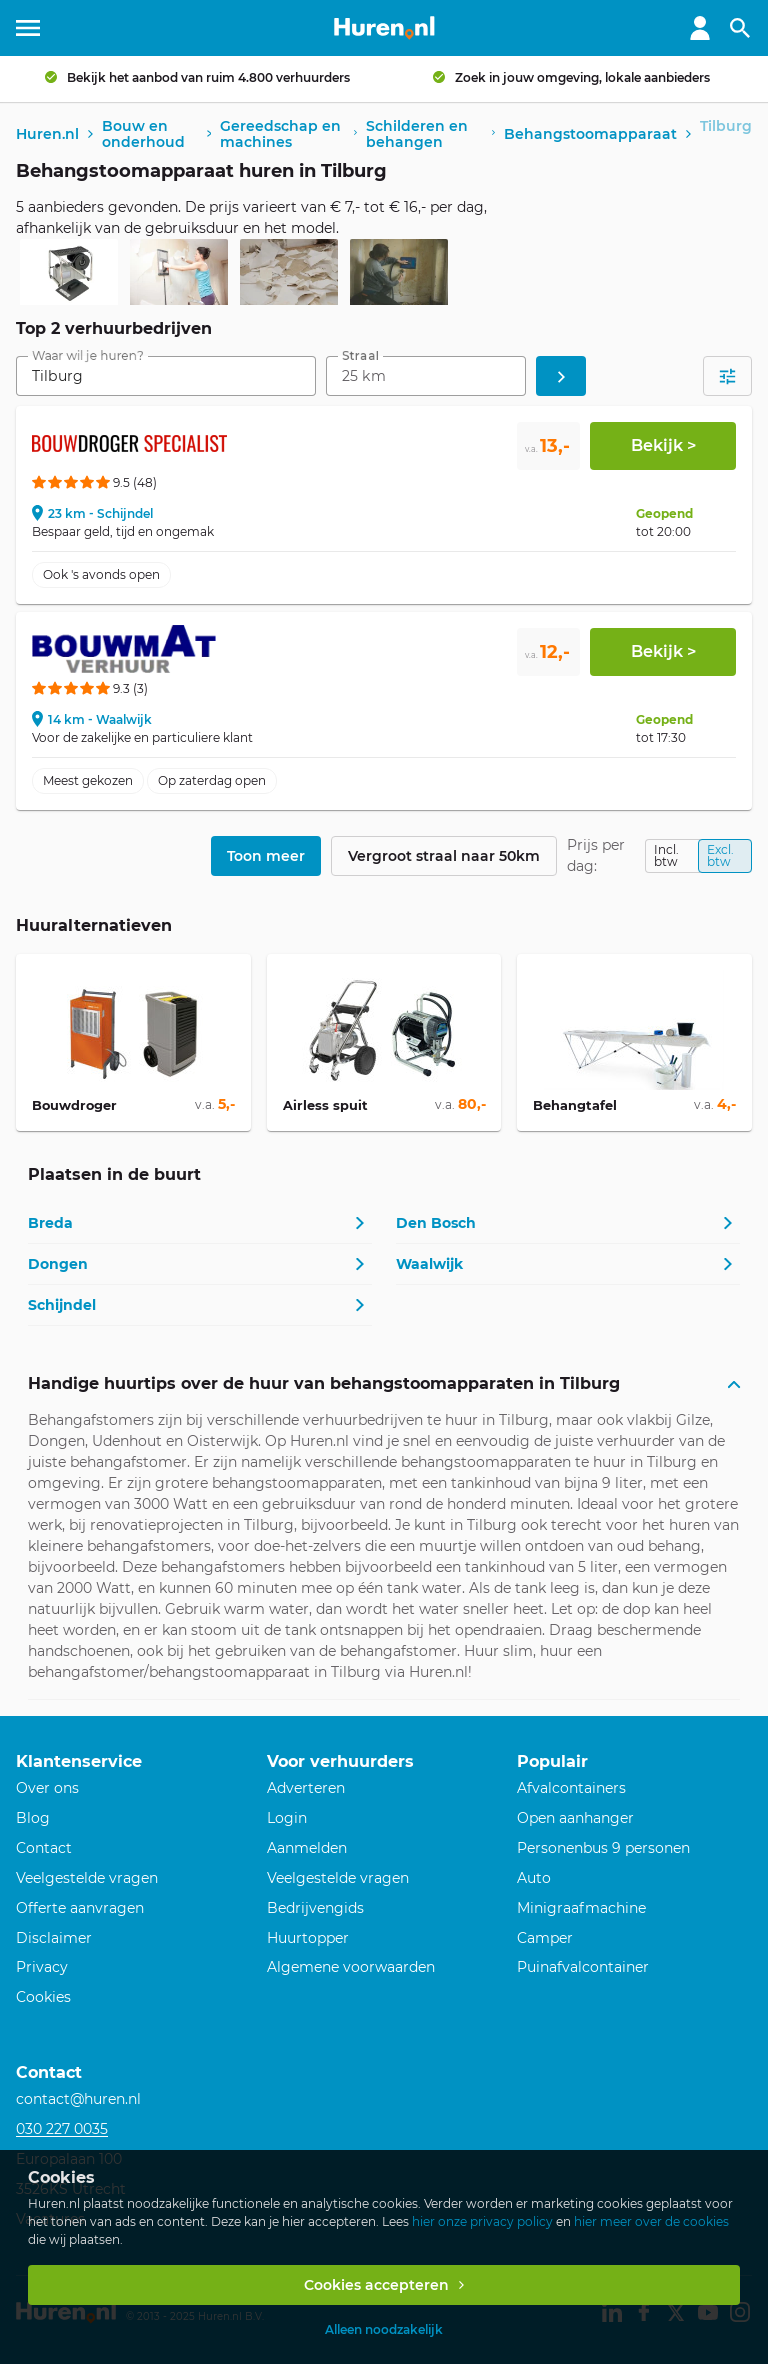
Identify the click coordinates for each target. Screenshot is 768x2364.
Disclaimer (54, 1938)
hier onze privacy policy (482, 2221)
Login (287, 1818)
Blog (33, 1818)
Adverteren (306, 1788)
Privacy (42, 1967)
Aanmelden (307, 1848)
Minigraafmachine (581, 1908)
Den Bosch (436, 1223)
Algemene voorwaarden (351, 1967)
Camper (545, 1938)
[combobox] (166, 376)
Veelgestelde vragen (87, 1878)
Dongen (58, 1264)
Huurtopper (308, 1938)
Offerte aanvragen (80, 1908)
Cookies (43, 1997)
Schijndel (62, 1305)
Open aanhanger (575, 1818)
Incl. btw (666, 855)
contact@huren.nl (78, 2099)
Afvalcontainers (571, 1788)
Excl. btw (720, 855)
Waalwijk (429, 1264)
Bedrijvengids (315, 1908)
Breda (50, 1223)
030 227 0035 (62, 2129)
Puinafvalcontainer (583, 1967)
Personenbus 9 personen (603, 1848)
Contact (44, 1848)
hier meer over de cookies (651, 2221)
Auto (534, 1878)
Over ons (47, 1788)
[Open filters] (727, 376)
